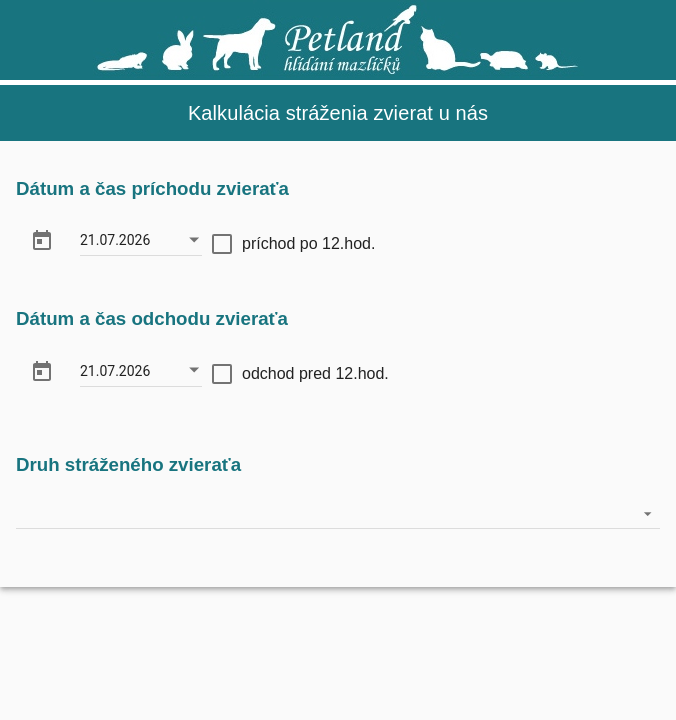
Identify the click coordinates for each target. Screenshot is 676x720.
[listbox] (338, 514)
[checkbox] (293, 243)
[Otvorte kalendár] (194, 240)
